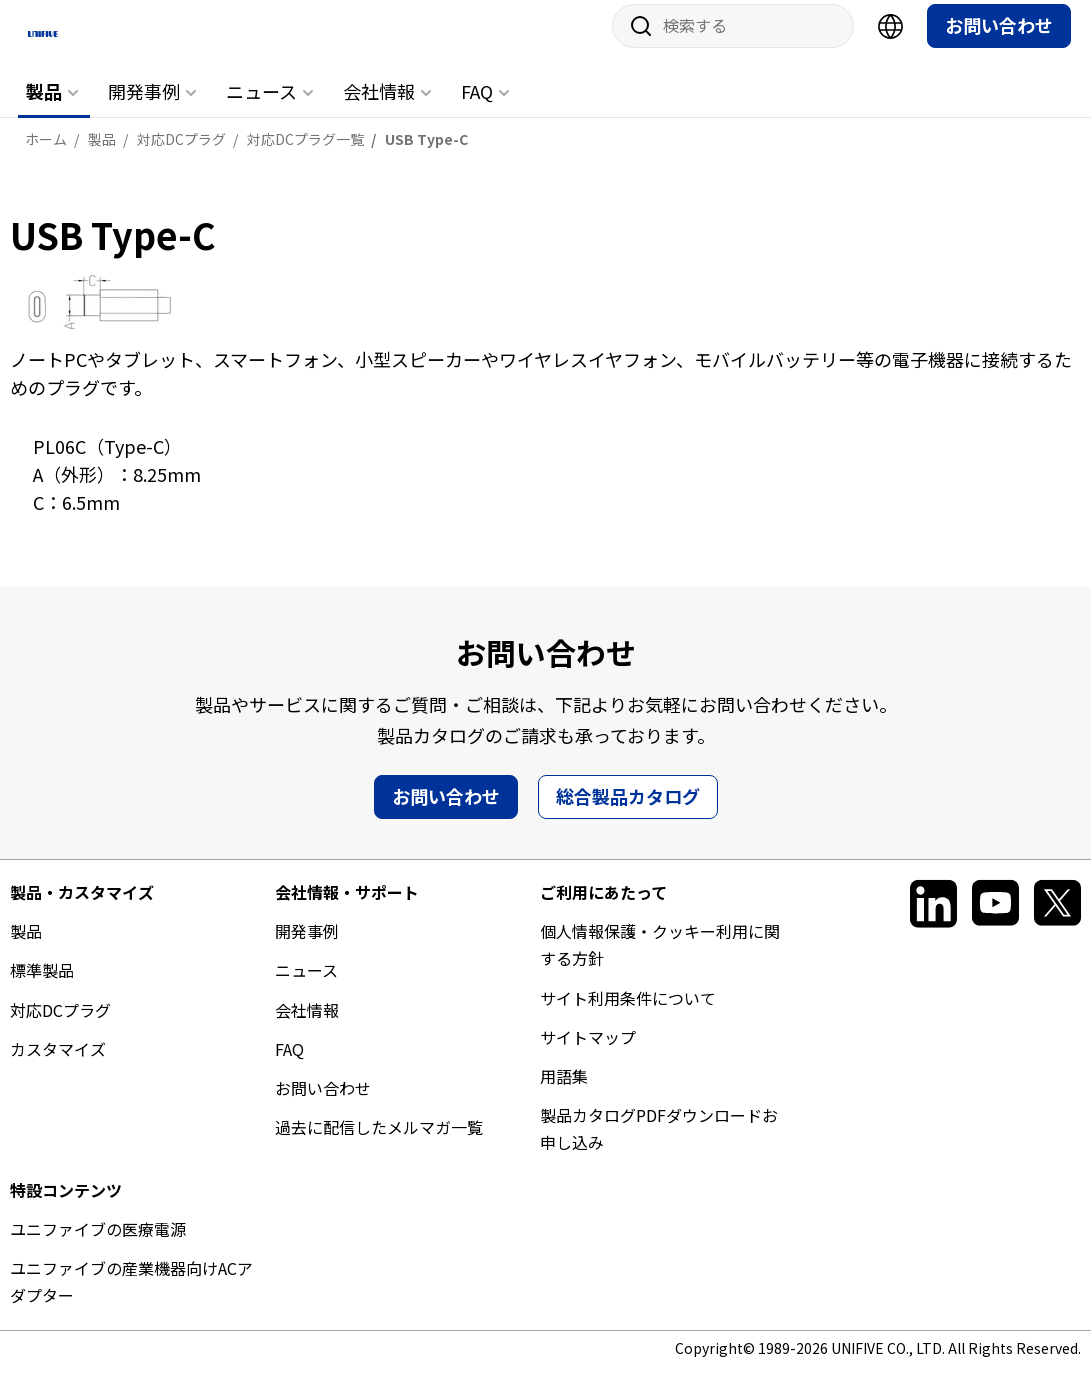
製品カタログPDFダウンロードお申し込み (659, 1144)
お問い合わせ (999, 41)
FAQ (477, 107)
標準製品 (42, 986)
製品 (44, 107)
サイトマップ (588, 1052)
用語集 (564, 1092)
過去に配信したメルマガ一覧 (379, 1143)
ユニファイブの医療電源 (98, 1244)
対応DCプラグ (60, 1025)
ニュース (261, 107)
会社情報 (379, 107)
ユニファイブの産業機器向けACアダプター (131, 1297)
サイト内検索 (634, 42)
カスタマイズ (58, 1064)
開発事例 (144, 107)
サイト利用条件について (628, 1013)
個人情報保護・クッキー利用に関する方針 (660, 960)
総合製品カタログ (628, 812)
